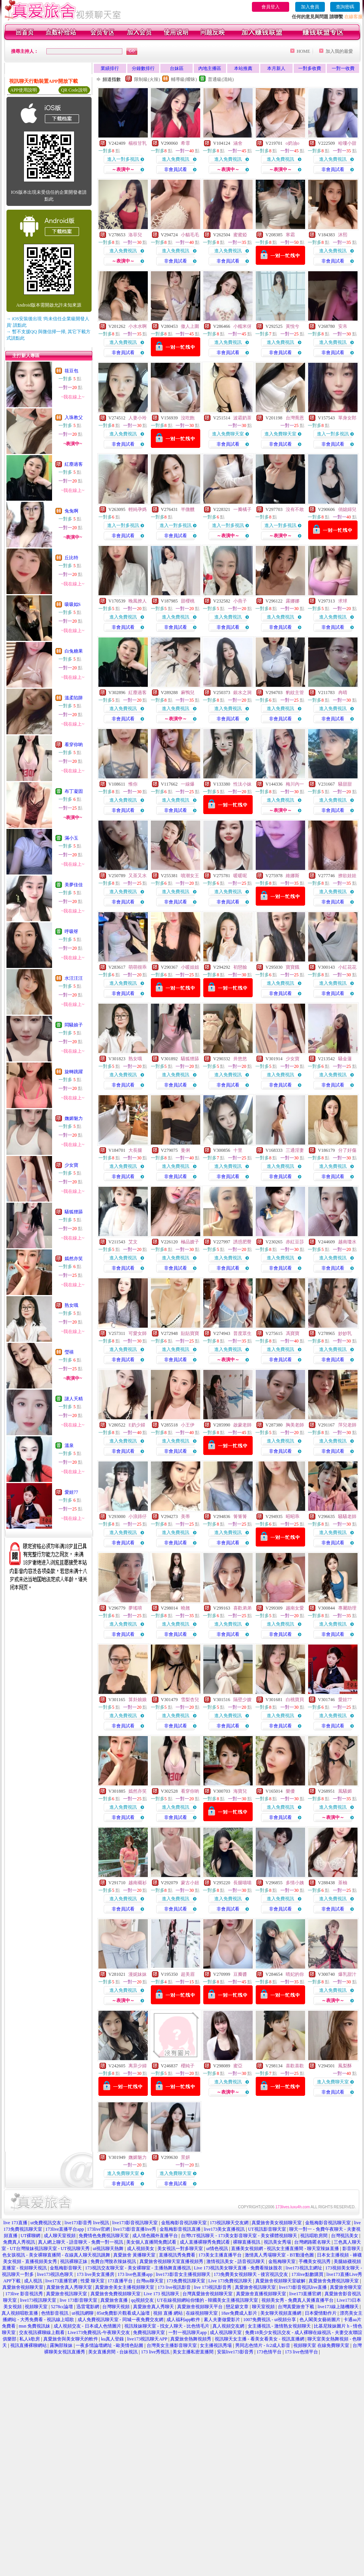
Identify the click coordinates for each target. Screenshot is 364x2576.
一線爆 (188, 784)
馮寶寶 (292, 1333)
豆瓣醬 (240, 1974)
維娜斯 (292, 875)
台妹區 (177, 68)
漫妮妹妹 (137, 1974)
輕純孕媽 (137, 509)
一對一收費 (343, 68)
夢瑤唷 (135, 1608)
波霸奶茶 (242, 418)
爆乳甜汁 (347, 1974)
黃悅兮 (292, 326)
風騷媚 (345, 1791)
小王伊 (188, 1425)
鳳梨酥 (345, 2065)
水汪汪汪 (74, 978)
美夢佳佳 (74, 884)
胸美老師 (295, 1425)
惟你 (133, 784)
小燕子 (240, 601)
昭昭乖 (292, 1516)
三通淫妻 (295, 1150)
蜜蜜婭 (240, 234)
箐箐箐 (240, 1516)
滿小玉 (71, 838)
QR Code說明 (74, 90)
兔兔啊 (71, 511)
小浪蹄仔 (137, 1516)
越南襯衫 (137, 1882)
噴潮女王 (190, 875)
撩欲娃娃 (347, 875)
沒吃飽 (188, 418)
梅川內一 (295, 784)
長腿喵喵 (242, 1882)
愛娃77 (71, 1492)
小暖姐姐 (190, 967)
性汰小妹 (242, 784)
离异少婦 (137, 2065)
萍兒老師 (347, 1425)
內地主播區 (209, 68)
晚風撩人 (137, 601)
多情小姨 (295, 1882)
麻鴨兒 (188, 692)
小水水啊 (137, 326)
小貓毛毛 (190, 234)
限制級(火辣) (147, 79)
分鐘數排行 (143, 68)
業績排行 (110, 68)
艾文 (133, 1242)
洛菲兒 (135, 234)
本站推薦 (243, 68)
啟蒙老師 (242, 1425)
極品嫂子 (190, 1242)
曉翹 (185, 1608)
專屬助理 (347, 1608)
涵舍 (237, 143)
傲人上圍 (190, 326)
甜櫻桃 (188, 601)
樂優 (290, 1791)
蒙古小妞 (190, 1882)
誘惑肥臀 (242, 1242)
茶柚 (342, 1882)
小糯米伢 (242, 326)
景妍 (185, 2157)
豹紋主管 (295, 692)
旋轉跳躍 (74, 1071)
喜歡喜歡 (295, 2065)
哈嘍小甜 (347, 143)
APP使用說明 (23, 90)
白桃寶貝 (295, 1699)
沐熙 (342, 234)
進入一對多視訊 (123, 159)
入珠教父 (74, 417)
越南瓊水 (347, 1242)
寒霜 (290, 234)
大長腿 (135, 1150)
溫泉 (69, 1445)
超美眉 (188, 1974)
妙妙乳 (345, 1333)
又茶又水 (137, 875)
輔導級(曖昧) (184, 79)
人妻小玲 (137, 418)
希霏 (185, 143)
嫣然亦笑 (74, 1258)
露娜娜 (292, 601)
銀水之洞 (242, 692)
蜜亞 (237, 2065)
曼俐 (185, 1150)
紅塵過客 (74, 464)
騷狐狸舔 (74, 1211)
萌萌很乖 (137, 967)
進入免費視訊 (175, 159)
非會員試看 (175, 169)
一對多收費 (309, 68)
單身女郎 (347, 418)
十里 (237, 1150)
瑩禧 (69, 1352)
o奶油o (292, 143)
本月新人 (276, 68)
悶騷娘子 (74, 1025)
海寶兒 (240, 1791)
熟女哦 (71, 1305)
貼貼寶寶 (190, 1333)
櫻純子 (188, 2065)
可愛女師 (137, 1333)
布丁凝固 (74, 791)
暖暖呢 (240, 875)
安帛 (342, 326)
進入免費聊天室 (228, 433)
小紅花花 (347, 967)
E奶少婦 (136, 1425)
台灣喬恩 (295, 418)
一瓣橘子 (242, 509)
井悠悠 (240, 1058)
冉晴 (342, 692)
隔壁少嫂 (242, 1699)
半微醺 (188, 509)
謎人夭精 (74, 1398)
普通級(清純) (221, 79)
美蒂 (185, 1516)
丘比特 (71, 557)
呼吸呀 (71, 931)
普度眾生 (242, 1333)
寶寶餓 (292, 967)
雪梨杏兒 (190, 1699)
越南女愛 (295, 1608)
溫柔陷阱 (74, 698)
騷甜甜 (345, 784)
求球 (342, 601)
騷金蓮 (345, 1058)
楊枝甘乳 (137, 143)
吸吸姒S (73, 604)
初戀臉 (240, 967)
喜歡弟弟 (242, 1608)
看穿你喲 (74, 744)
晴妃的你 (295, 1974)
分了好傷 (347, 1150)
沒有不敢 (295, 509)
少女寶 (71, 1165)
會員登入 (270, 6)
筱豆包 (71, 370)
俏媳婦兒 (347, 509)
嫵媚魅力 (74, 1118)
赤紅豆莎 (295, 1242)
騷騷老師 (347, 1516)
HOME (303, 51)
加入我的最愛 (339, 51)
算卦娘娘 (137, 1699)
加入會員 (310, 6)
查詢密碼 (345, 6)
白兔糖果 (74, 651)
